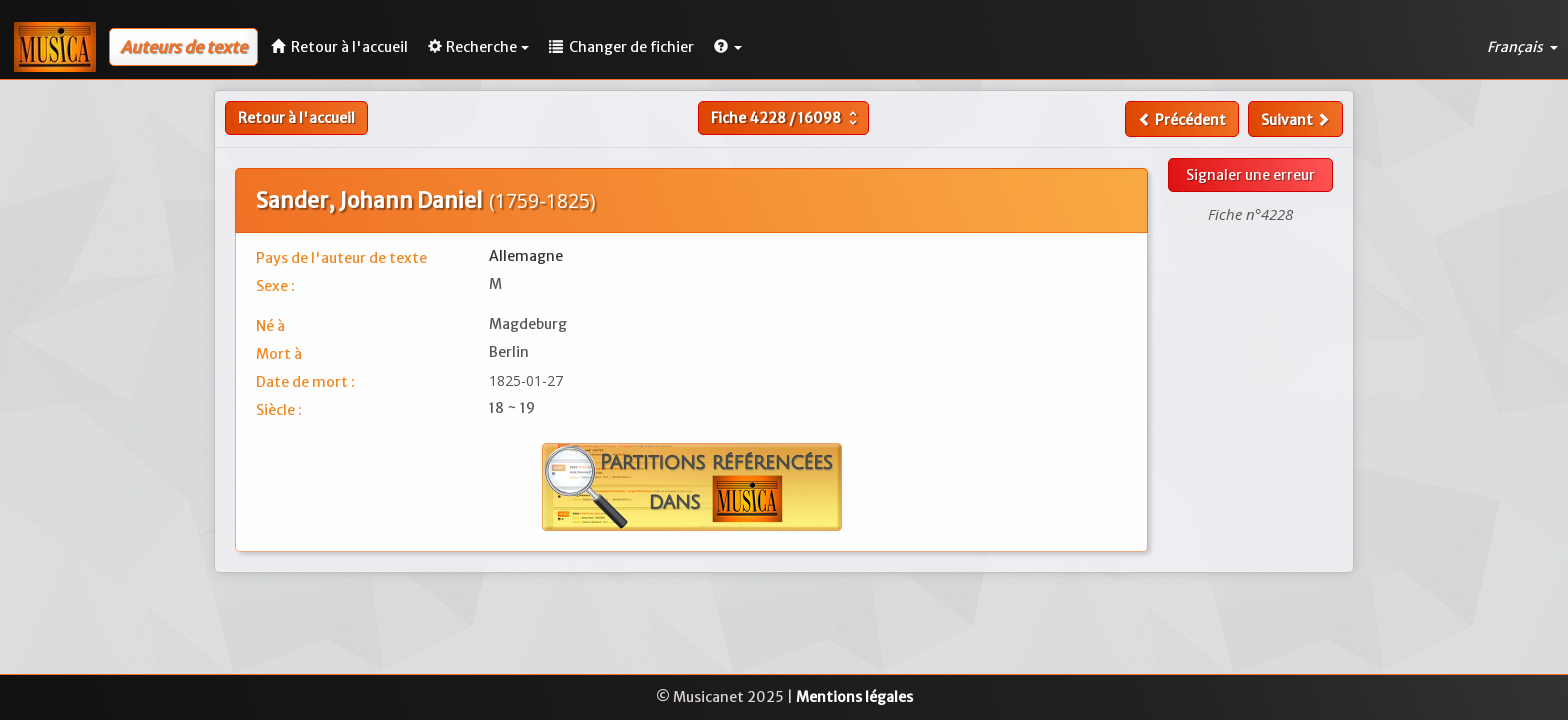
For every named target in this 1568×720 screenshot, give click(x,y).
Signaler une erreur (1250, 175)
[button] (728, 47)
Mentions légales (854, 697)
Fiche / (786, 118)
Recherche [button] (478, 47)
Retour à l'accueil (296, 118)
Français (1522, 47)
